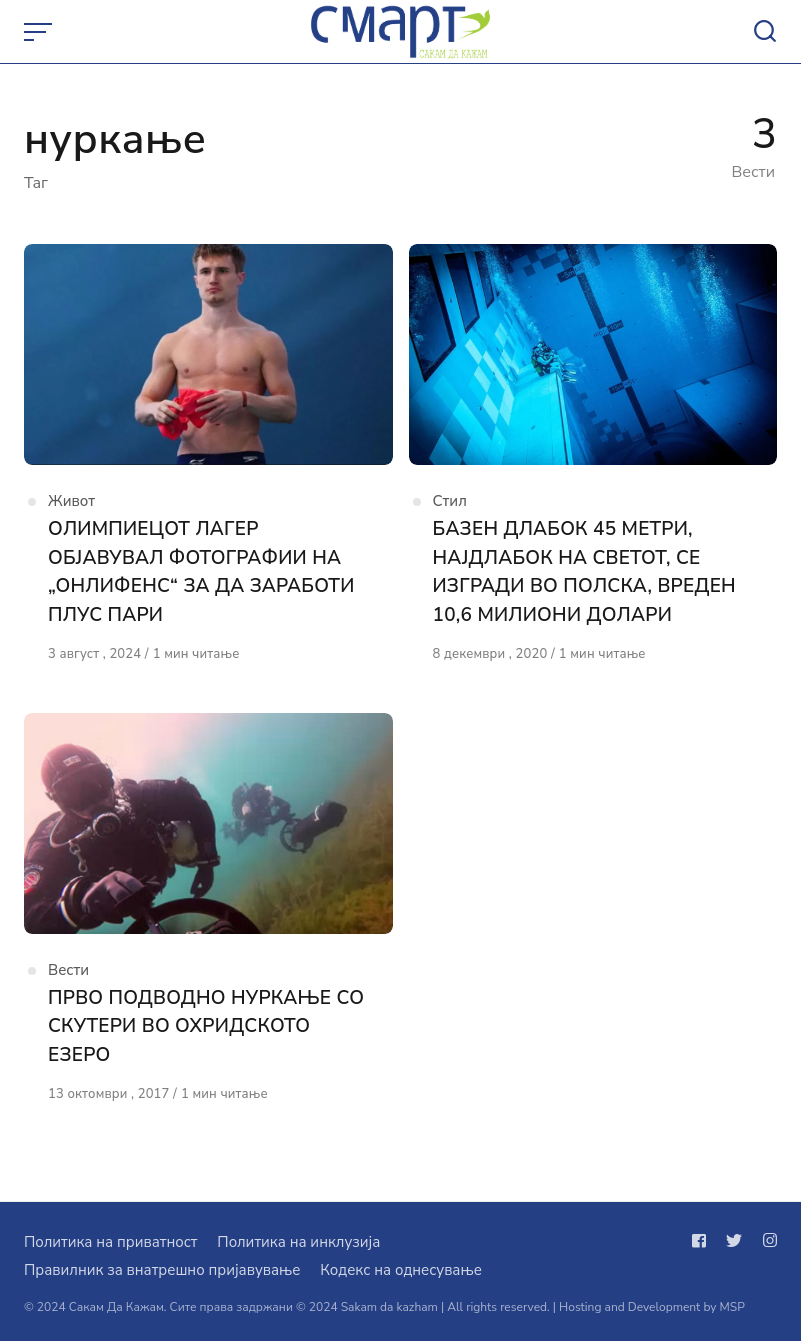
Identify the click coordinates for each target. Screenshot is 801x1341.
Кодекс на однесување (401, 1270)
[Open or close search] (765, 32)
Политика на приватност (110, 1242)
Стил (450, 501)
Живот (71, 501)
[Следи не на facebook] (703, 1241)
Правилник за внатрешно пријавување (162, 1270)
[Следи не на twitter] (734, 1241)
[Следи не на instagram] (766, 1241)
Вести (68, 970)
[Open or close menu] (40, 32)
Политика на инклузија (298, 1242)
